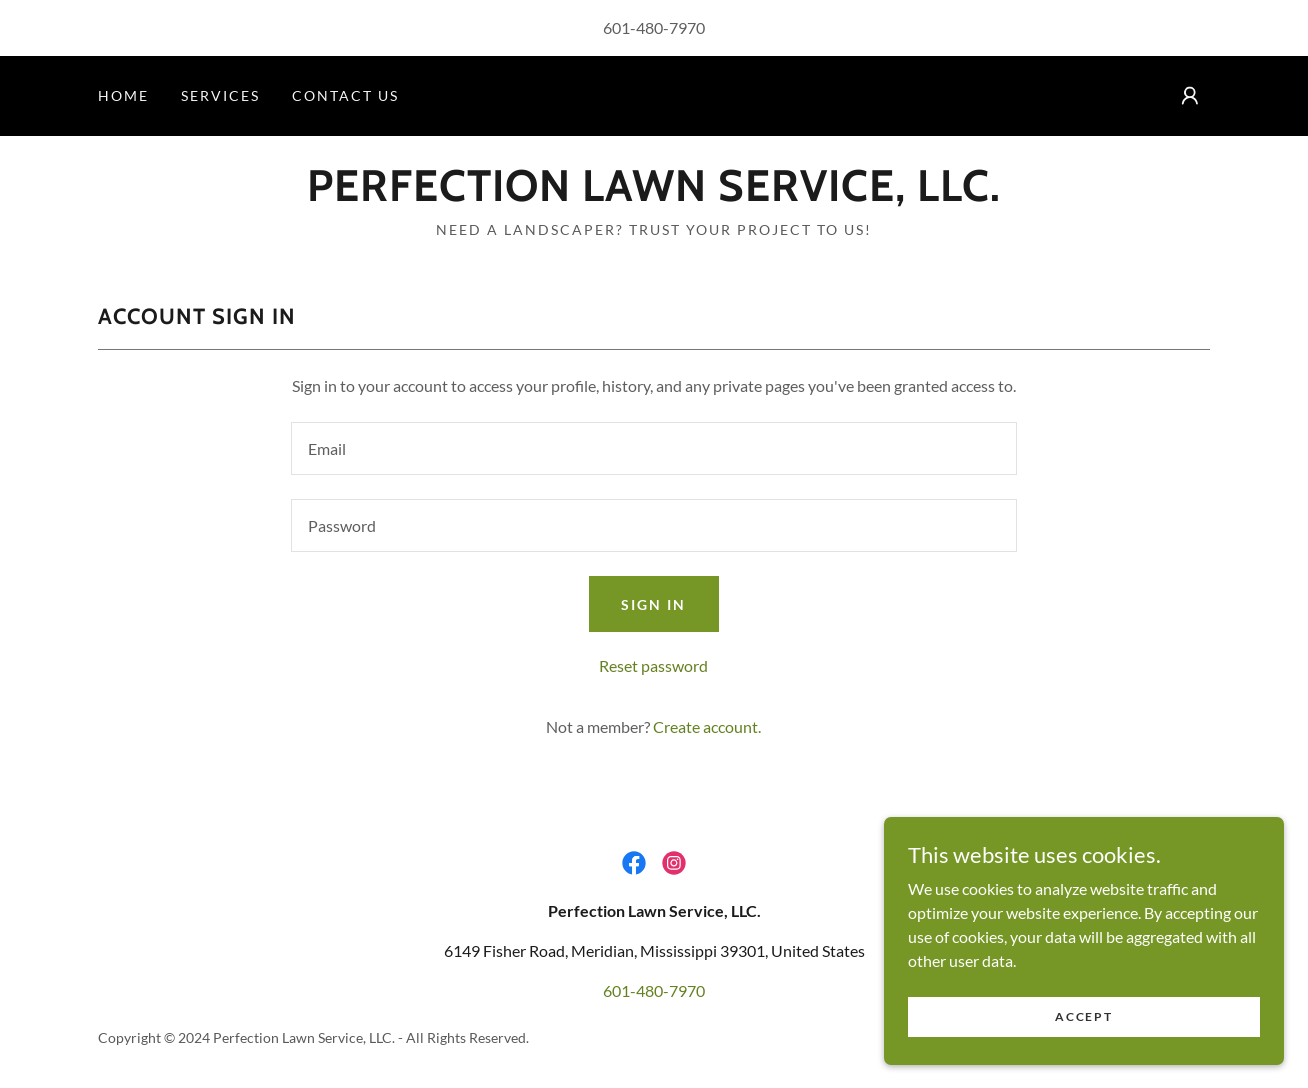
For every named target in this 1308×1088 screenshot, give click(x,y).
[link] (654, 194)
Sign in (653, 604)
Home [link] (123, 95)
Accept (1083, 1057)
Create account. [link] (707, 726)
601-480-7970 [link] (654, 27)
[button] (1190, 96)
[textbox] (653, 448)
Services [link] (220, 95)
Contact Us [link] (345, 95)
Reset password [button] (653, 665)
